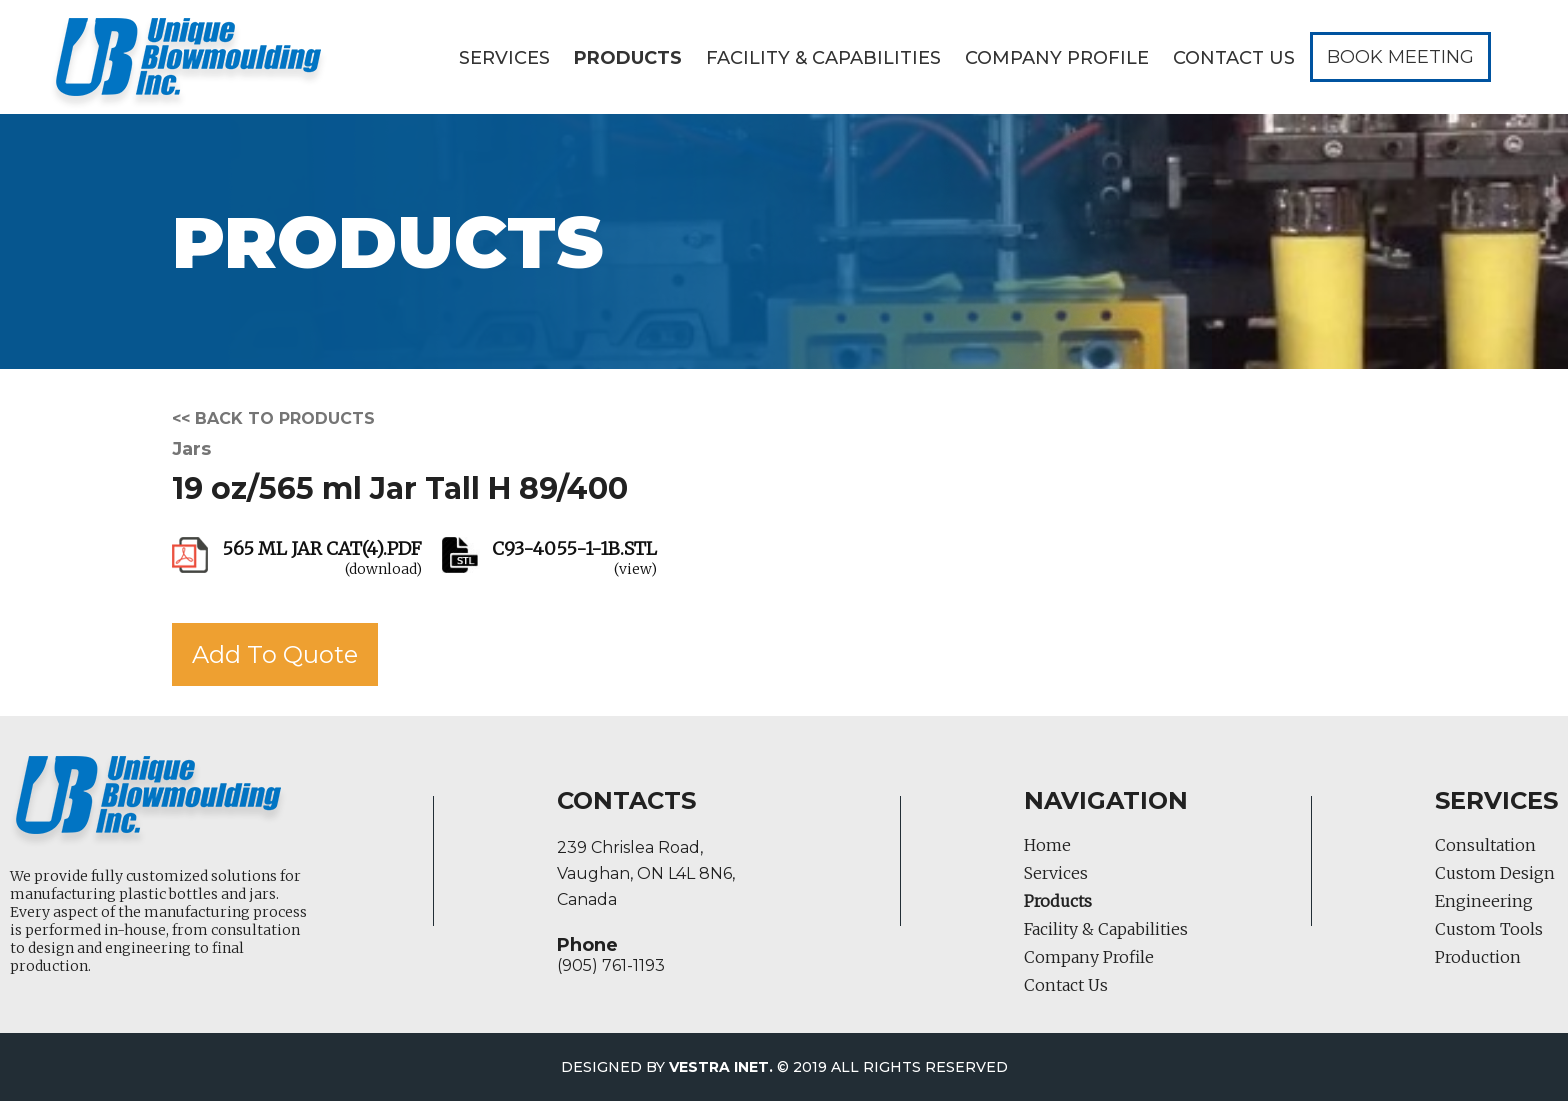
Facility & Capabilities (823, 58)
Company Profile (1057, 58)
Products (628, 58)
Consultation (1485, 845)
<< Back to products (273, 418)
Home (1047, 845)
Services (504, 58)
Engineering (1484, 901)
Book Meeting (1400, 57)
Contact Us (1234, 58)
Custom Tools (1489, 929)
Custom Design (1495, 873)
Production (1478, 957)
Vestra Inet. (721, 1067)
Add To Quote (275, 654)
